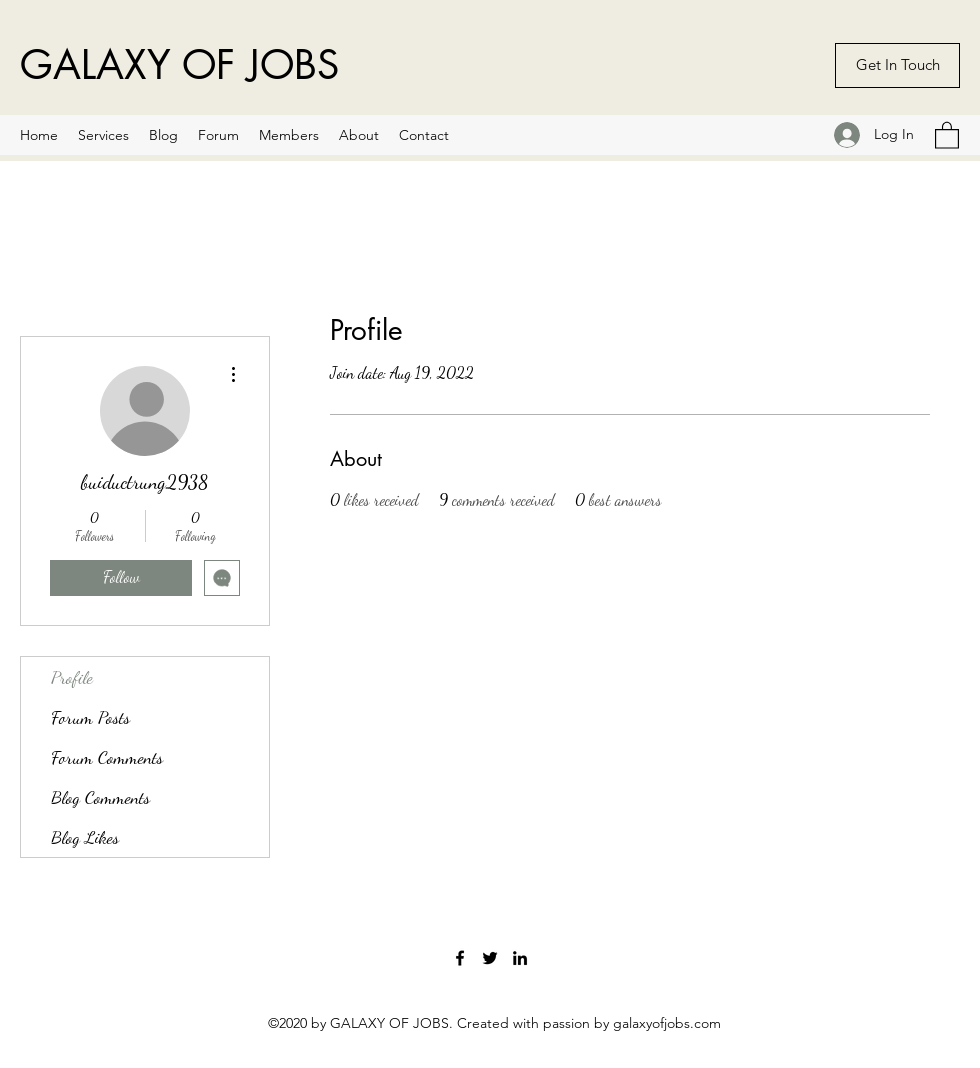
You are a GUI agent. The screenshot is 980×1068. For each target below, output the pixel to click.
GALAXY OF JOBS (179, 65)
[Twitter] (490, 958)
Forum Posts (90, 717)
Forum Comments (107, 757)
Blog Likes (85, 837)
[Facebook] (460, 958)
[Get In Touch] (897, 65)
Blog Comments (100, 797)
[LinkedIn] (520, 958)
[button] (947, 134)
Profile (72, 677)
